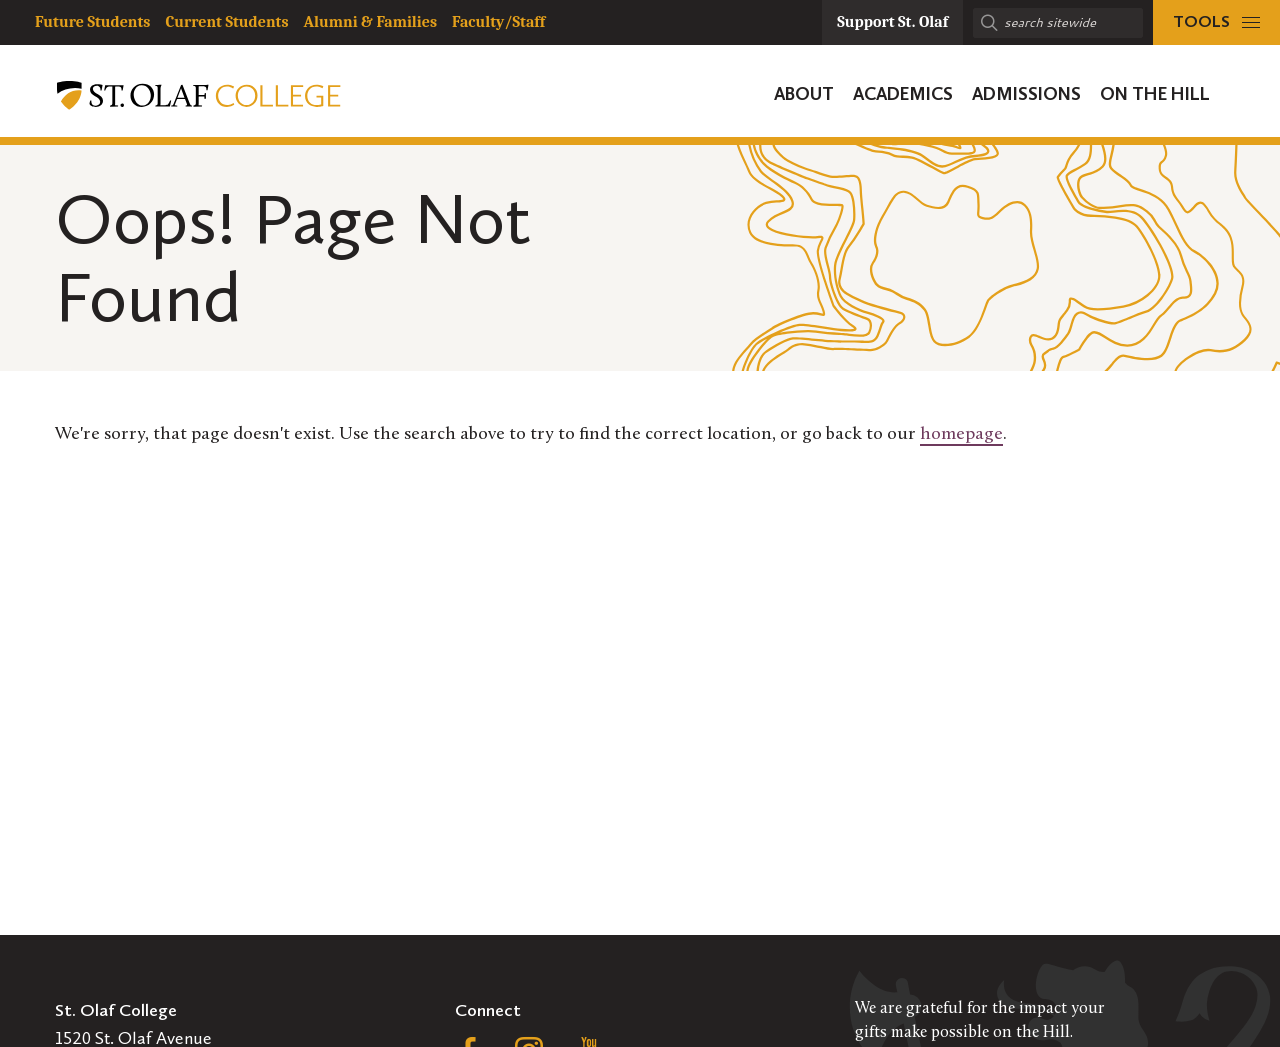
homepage (961, 434)
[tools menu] (1216, 22)
